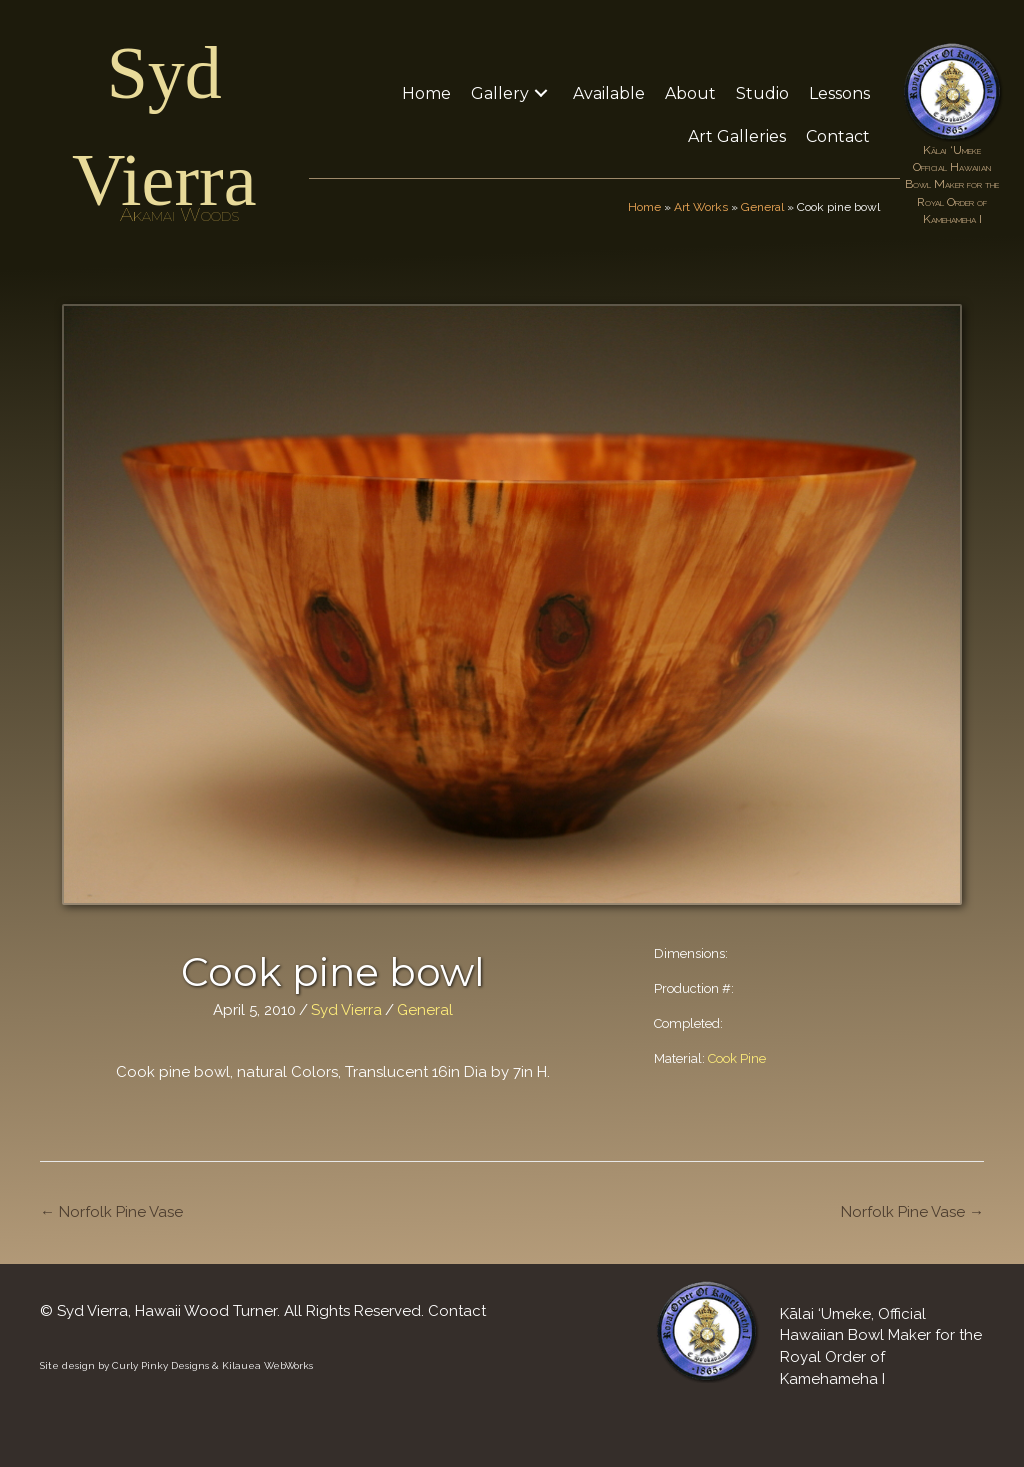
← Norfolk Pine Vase (111, 1212)
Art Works (701, 207)
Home (644, 207)
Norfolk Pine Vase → (912, 1212)
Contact (457, 1311)
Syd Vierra (346, 1010)
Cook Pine (737, 1058)
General (762, 207)
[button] (541, 93)
